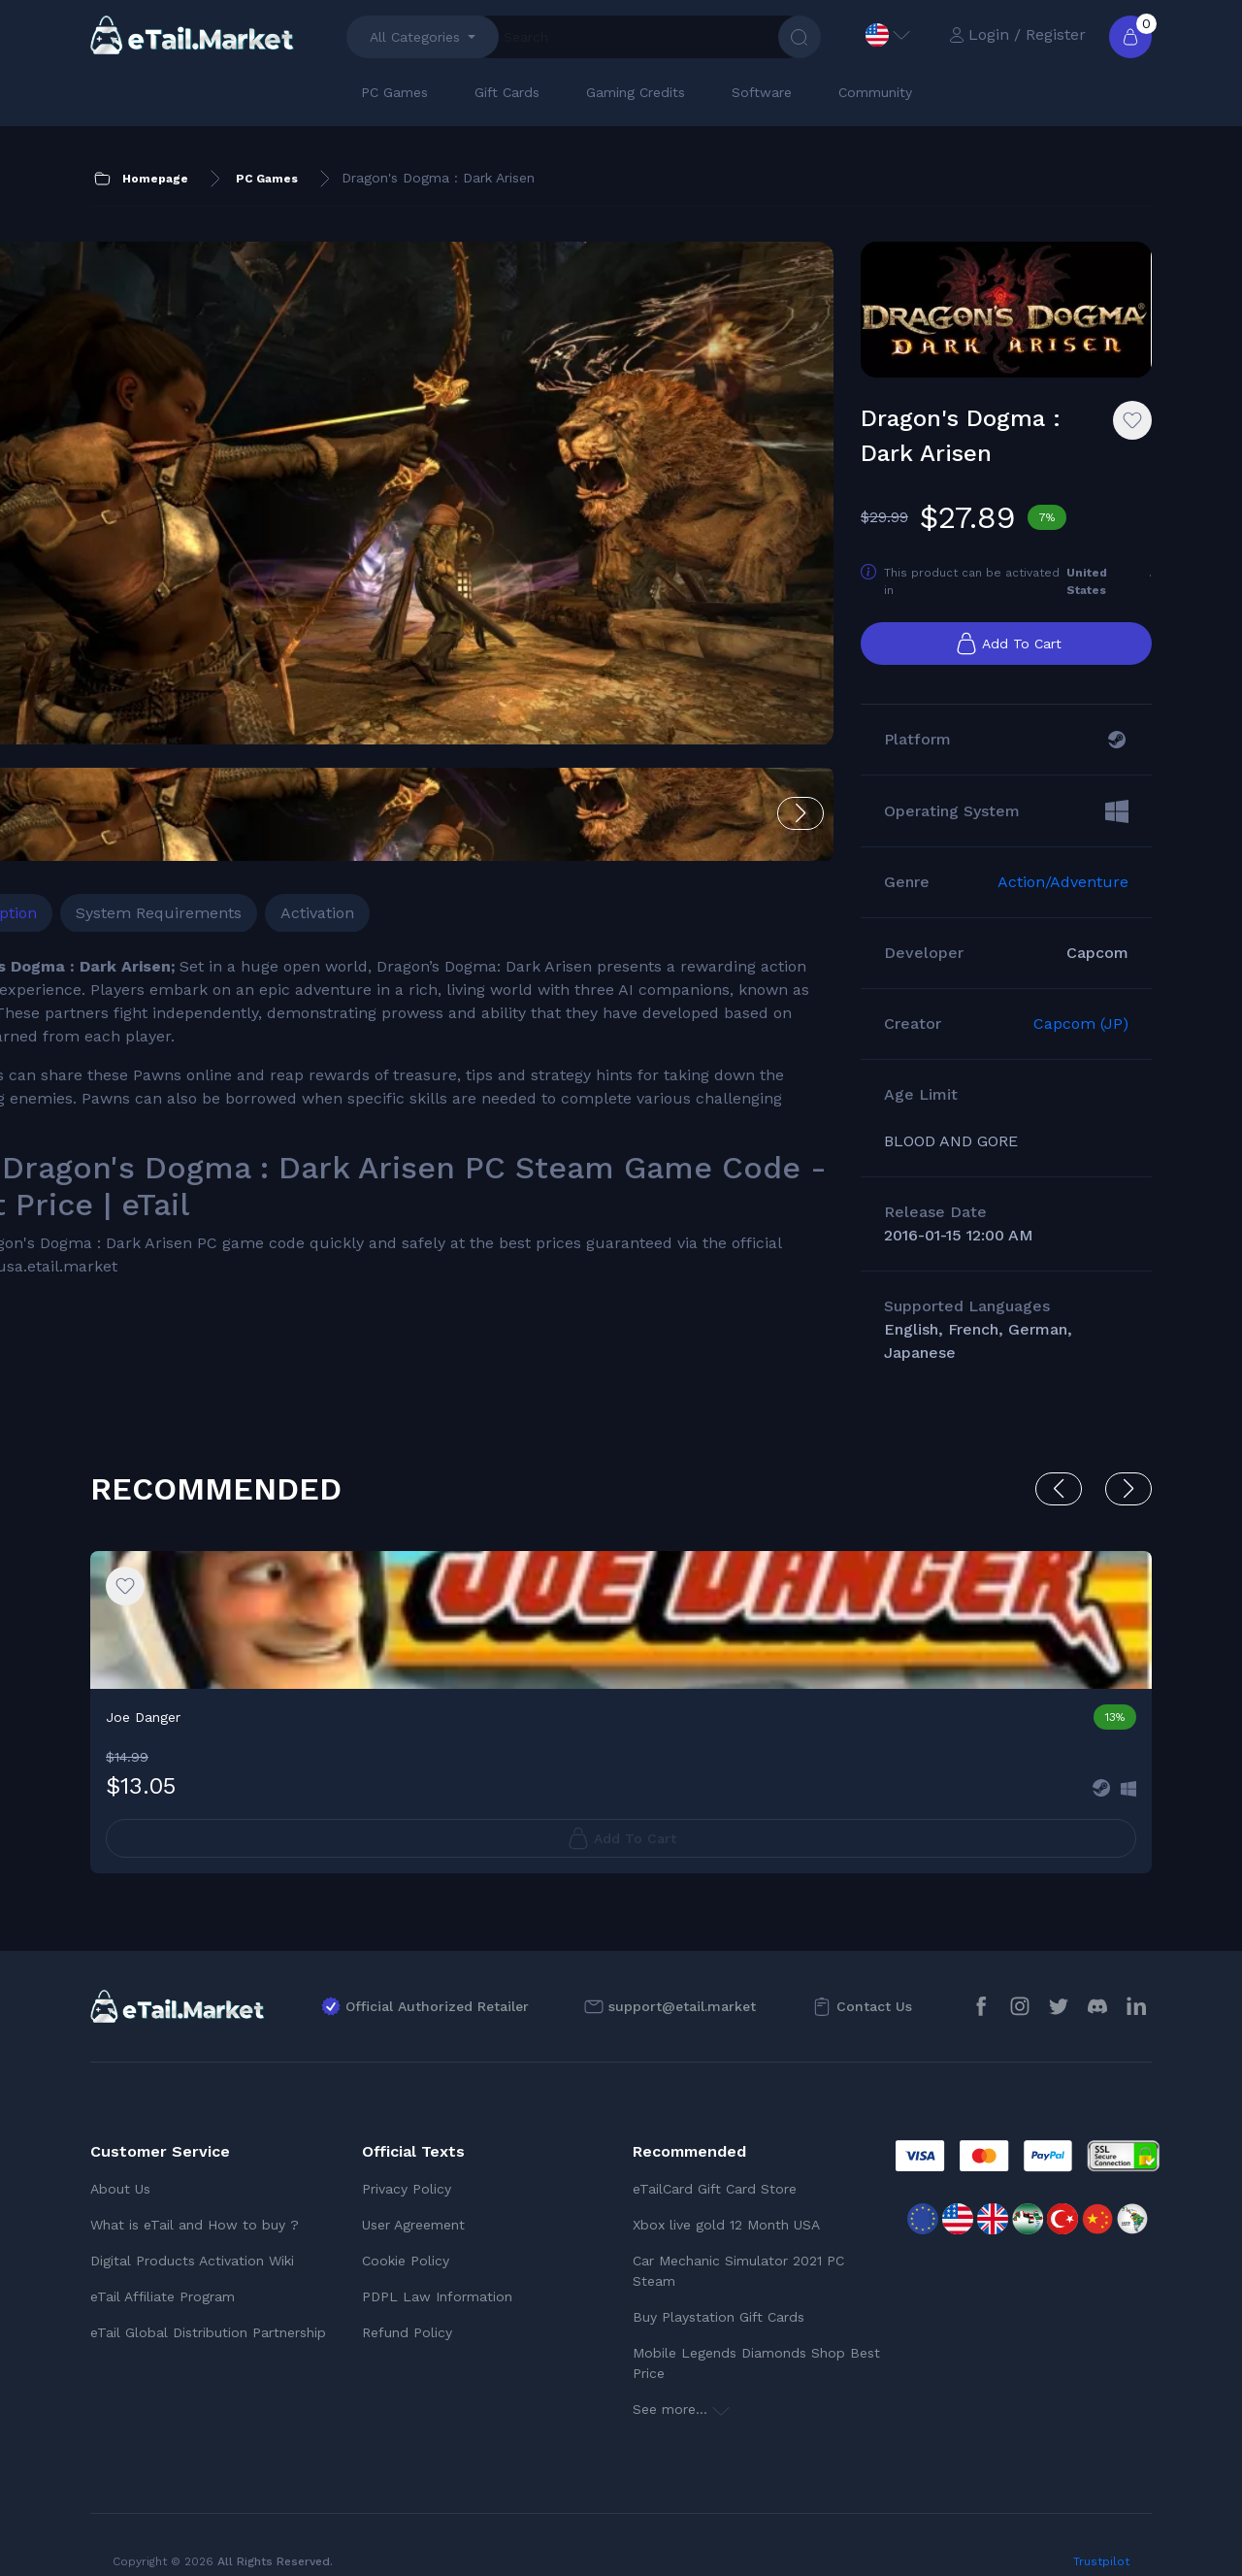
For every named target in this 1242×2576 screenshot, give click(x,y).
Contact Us (874, 1981)
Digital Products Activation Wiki (192, 2235)
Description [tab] (148, 748)
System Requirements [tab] (312, 748)
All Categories (415, 37)
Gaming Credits (635, 92)
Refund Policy (407, 2307)
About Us (120, 2163)
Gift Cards (506, 92)
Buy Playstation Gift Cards (718, 2291)
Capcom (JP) (1080, 1045)
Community (875, 92)
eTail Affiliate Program (162, 2271)
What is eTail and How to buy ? (194, 2199)
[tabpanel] (390, 975)
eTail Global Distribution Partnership (208, 2307)
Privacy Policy (406, 2163)
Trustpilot (1101, 2536)
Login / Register (1017, 34)
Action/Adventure (1062, 903)
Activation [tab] (470, 748)
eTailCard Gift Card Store (715, 2163)
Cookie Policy (405, 2235)
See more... (681, 2384)
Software (762, 92)
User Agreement (413, 2199)
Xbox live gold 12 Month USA (726, 2199)
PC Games (394, 92)
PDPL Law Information (437, 2271)
